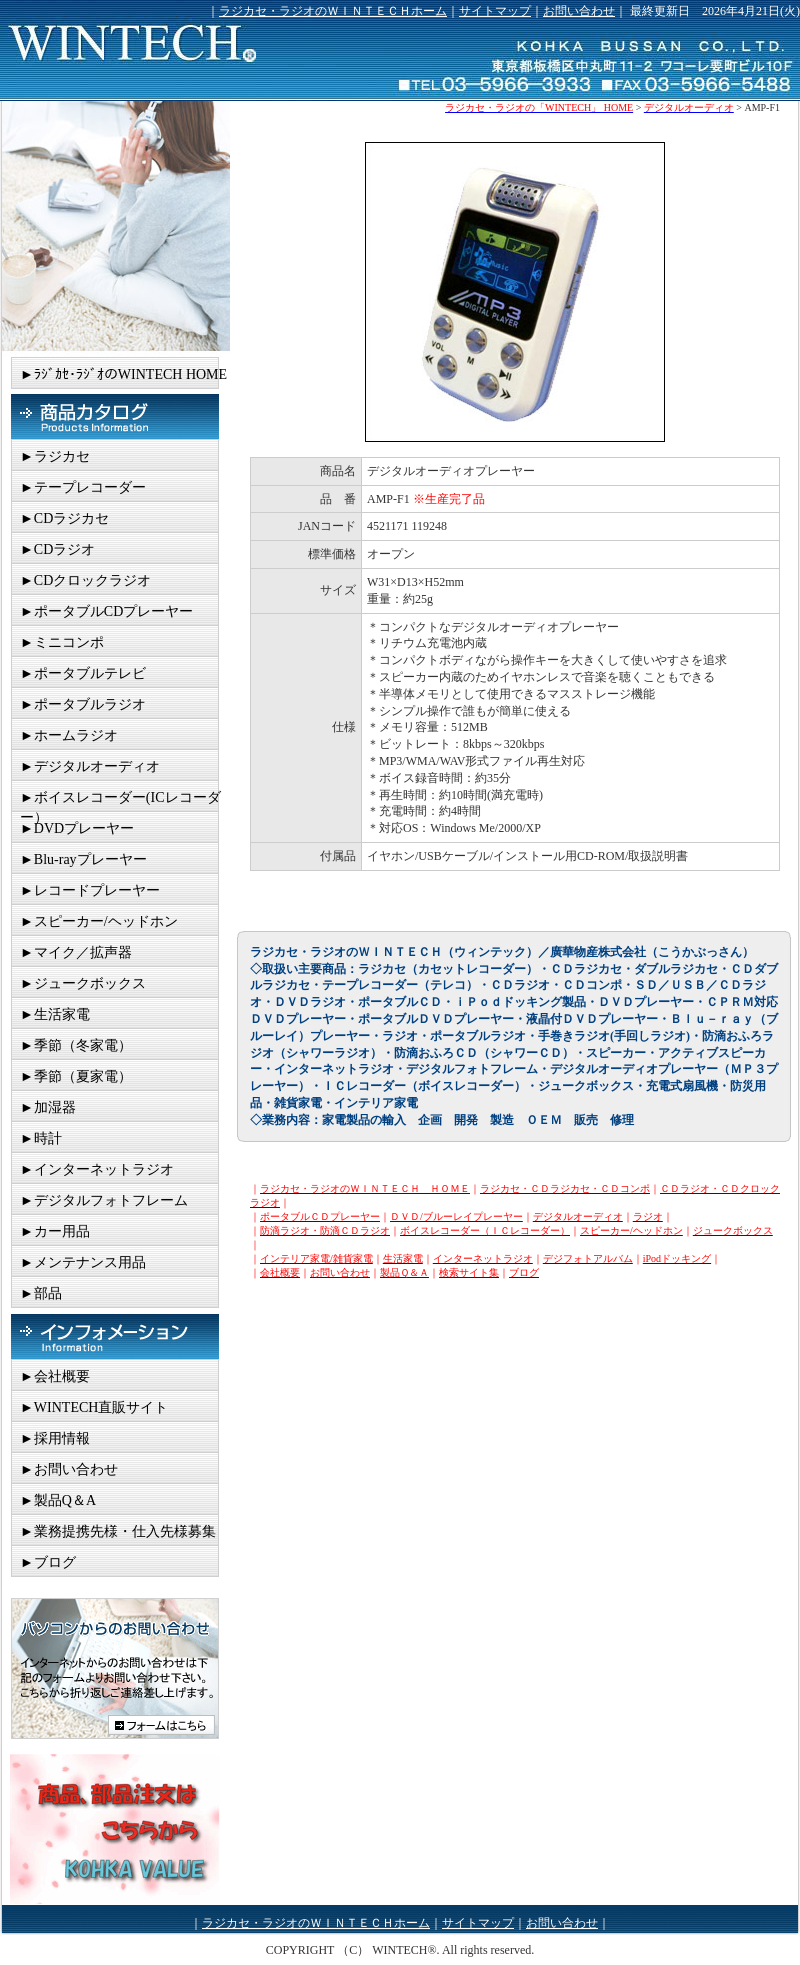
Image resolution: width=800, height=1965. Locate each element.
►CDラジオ (57, 549)
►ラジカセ (55, 456)
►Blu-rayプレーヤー (83, 859)
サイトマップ (495, 11)
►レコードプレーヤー (90, 890)
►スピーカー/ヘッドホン (99, 921)
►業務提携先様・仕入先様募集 (118, 1531)
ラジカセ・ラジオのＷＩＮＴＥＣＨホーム (333, 11)
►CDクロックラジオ (85, 580)
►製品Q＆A (58, 1500)
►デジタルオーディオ (90, 766)
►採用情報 (55, 1438)
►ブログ (48, 1562)
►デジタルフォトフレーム (104, 1200)
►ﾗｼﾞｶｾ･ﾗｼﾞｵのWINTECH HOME (123, 374)
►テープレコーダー (83, 487)
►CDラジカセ (64, 518)
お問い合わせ (579, 11)
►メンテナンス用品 (83, 1262)
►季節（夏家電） (76, 1076)
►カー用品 (55, 1231)
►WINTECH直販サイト (94, 1407)
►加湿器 (48, 1107)
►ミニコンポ (62, 642)
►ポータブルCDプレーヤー (106, 611)
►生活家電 (55, 1014)
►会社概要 (55, 1376)
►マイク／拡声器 (76, 952)
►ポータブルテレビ (83, 673)
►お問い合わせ (69, 1469)
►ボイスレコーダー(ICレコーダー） (120, 801)
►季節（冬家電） (76, 1045)
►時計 (41, 1138)
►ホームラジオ (69, 735)
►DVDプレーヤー (77, 828)
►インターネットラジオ (97, 1169)
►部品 (41, 1293)
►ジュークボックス (83, 983)
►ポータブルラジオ (83, 704)
